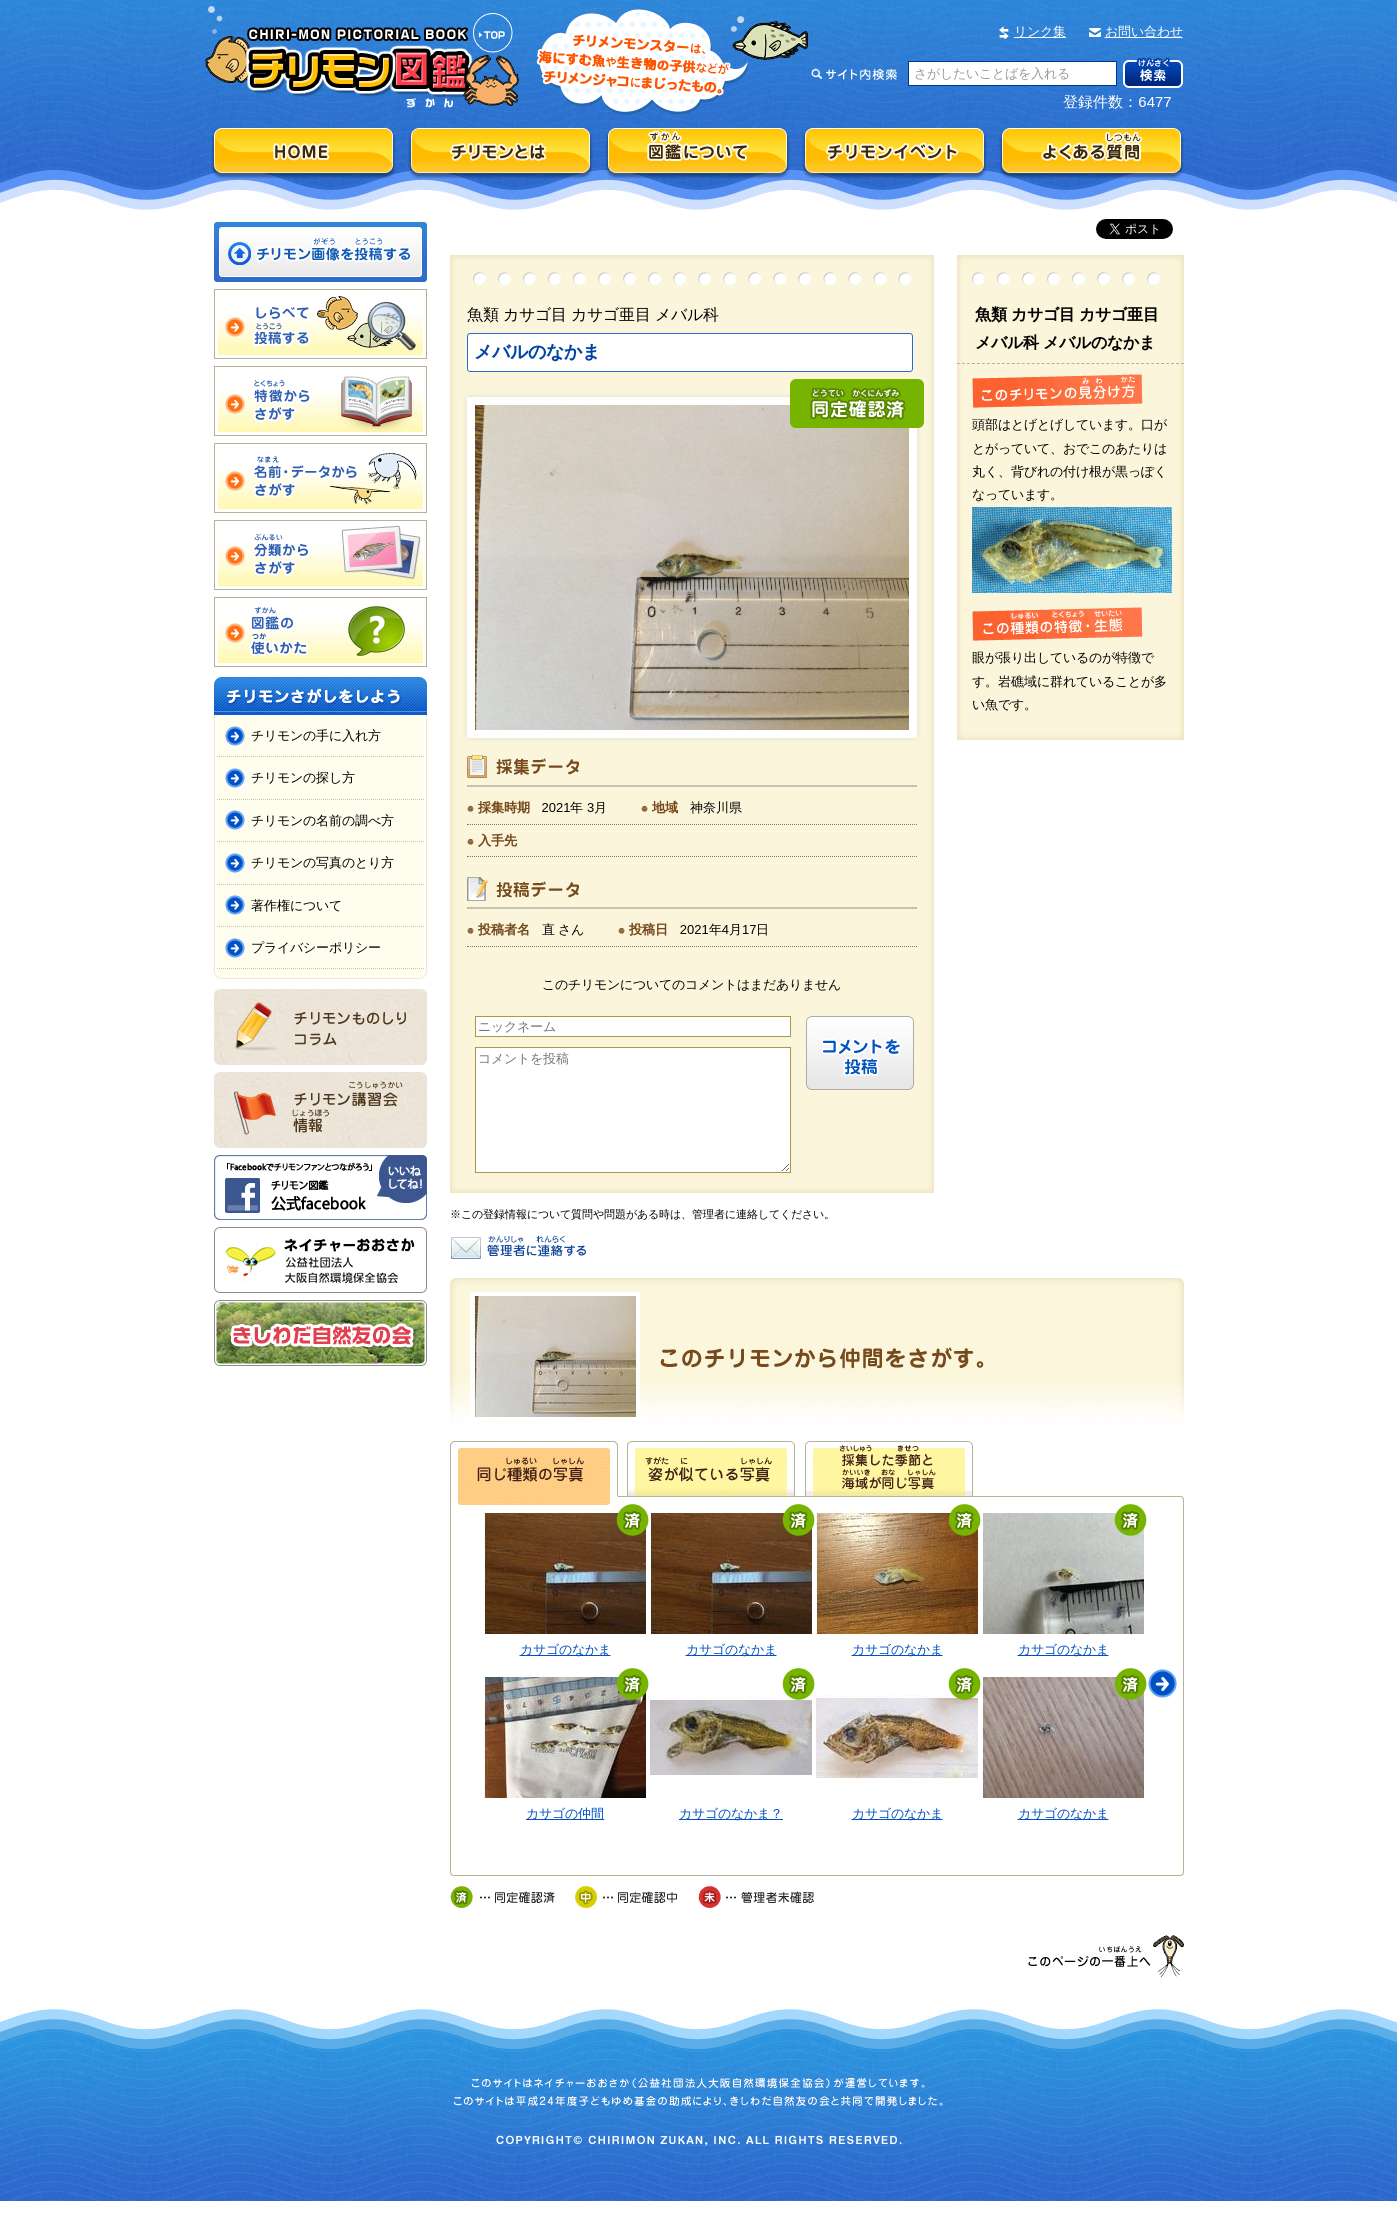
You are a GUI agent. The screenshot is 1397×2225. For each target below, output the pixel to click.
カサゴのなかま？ (731, 1837)
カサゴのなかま (565, 1673)
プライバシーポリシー (316, 947)
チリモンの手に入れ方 (316, 735)
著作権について (296, 905)
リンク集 (1040, 31)
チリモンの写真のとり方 (322, 862)
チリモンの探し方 (303, 777)
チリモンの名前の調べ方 (322, 820)
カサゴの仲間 (565, 1837)
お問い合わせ (1144, 31)
